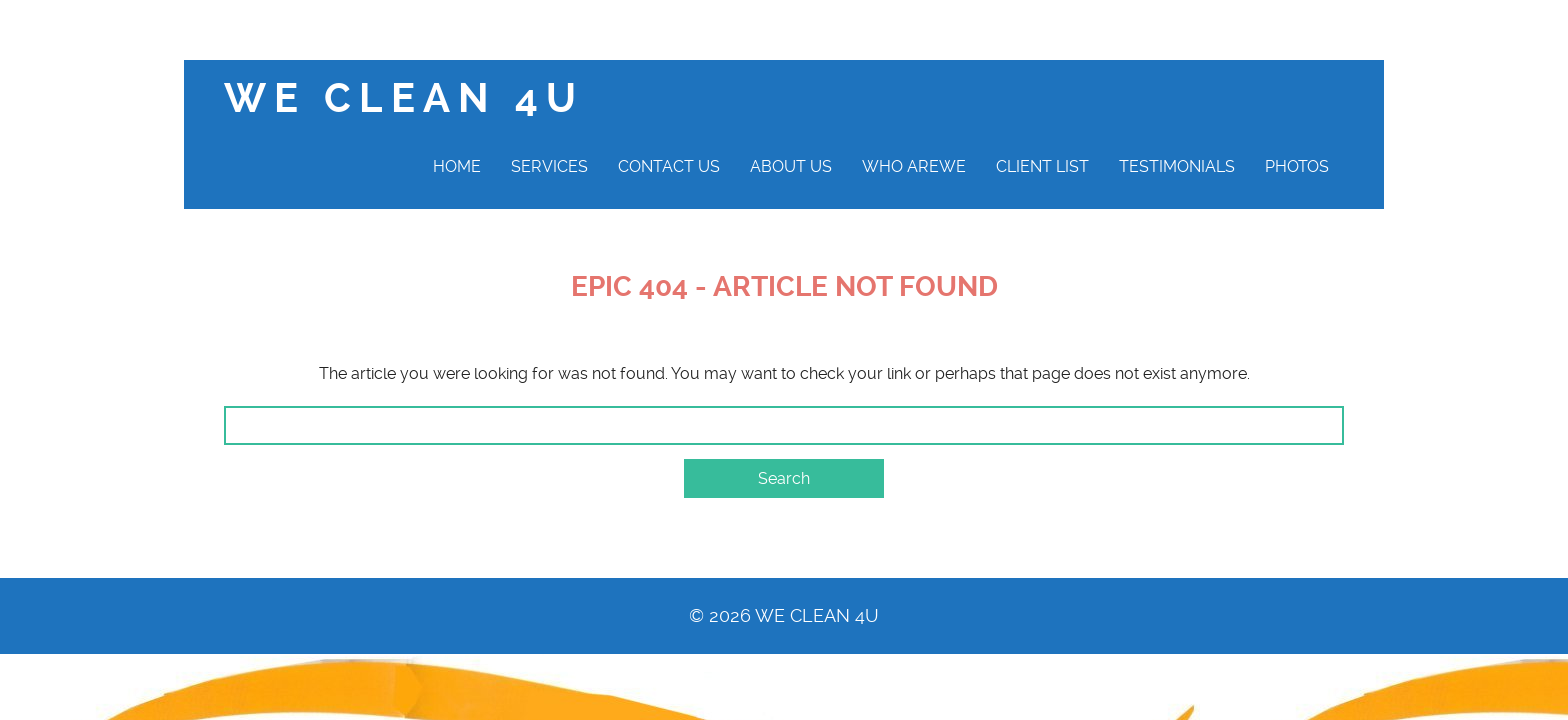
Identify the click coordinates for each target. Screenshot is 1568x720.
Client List (1042, 166)
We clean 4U (404, 98)
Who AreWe (914, 166)
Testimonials (1177, 166)
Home (457, 166)
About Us (791, 166)
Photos (1297, 166)
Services (549, 166)
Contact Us (669, 166)
